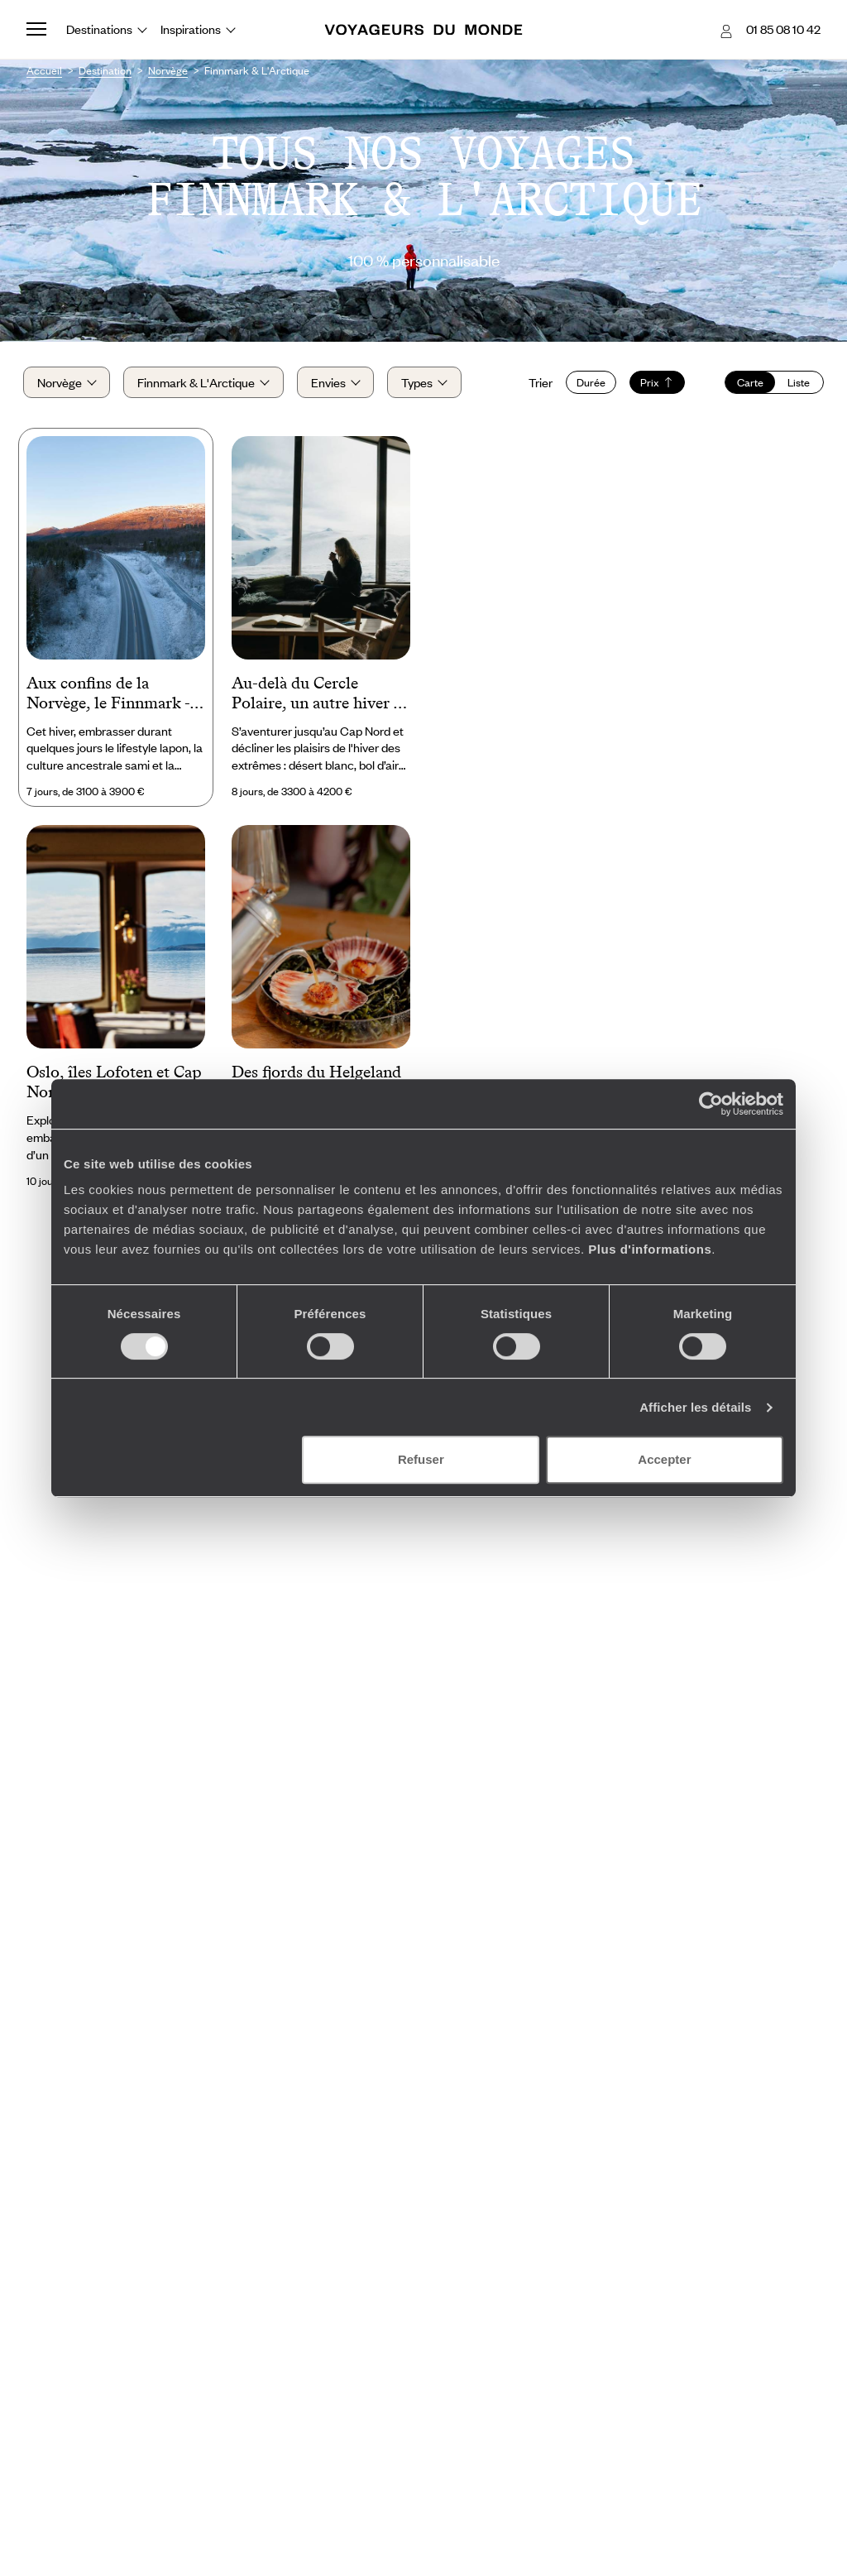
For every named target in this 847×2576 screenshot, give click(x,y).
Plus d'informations (649, 1249)
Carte (747, 384)
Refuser (421, 1459)
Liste (795, 384)
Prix (654, 384)
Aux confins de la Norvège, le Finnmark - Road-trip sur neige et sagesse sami (107, 698)
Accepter (664, 1459)
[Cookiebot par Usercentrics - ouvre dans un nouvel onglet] (711, 1103)
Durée (587, 384)
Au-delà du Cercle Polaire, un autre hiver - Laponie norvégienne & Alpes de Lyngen (315, 698)
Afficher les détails (695, 1407)
